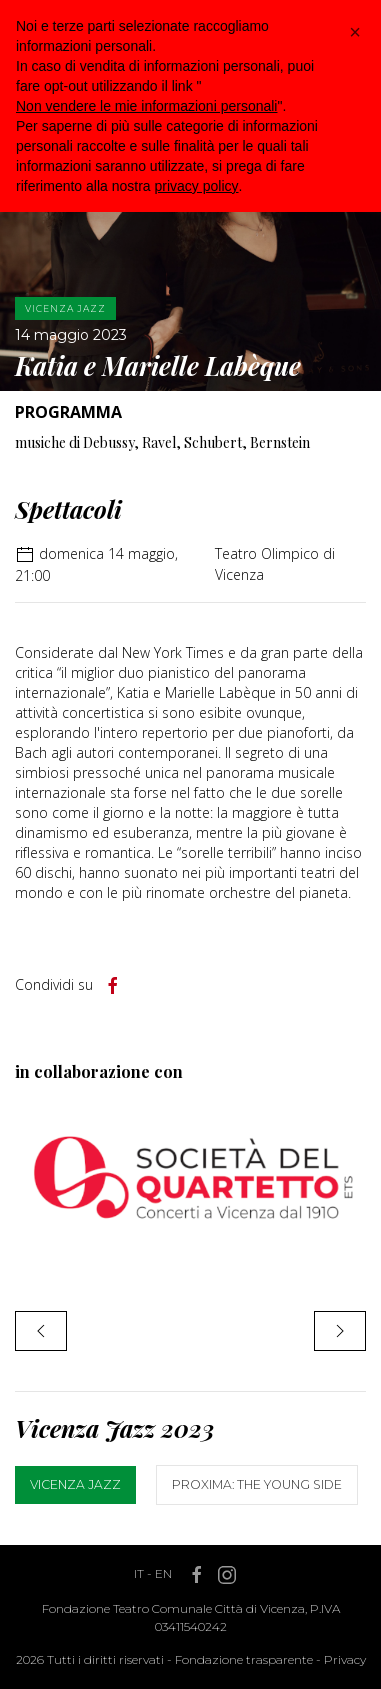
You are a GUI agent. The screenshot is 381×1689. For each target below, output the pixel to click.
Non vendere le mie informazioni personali (146, 106)
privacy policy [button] (197, 186)
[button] (355, 32)
